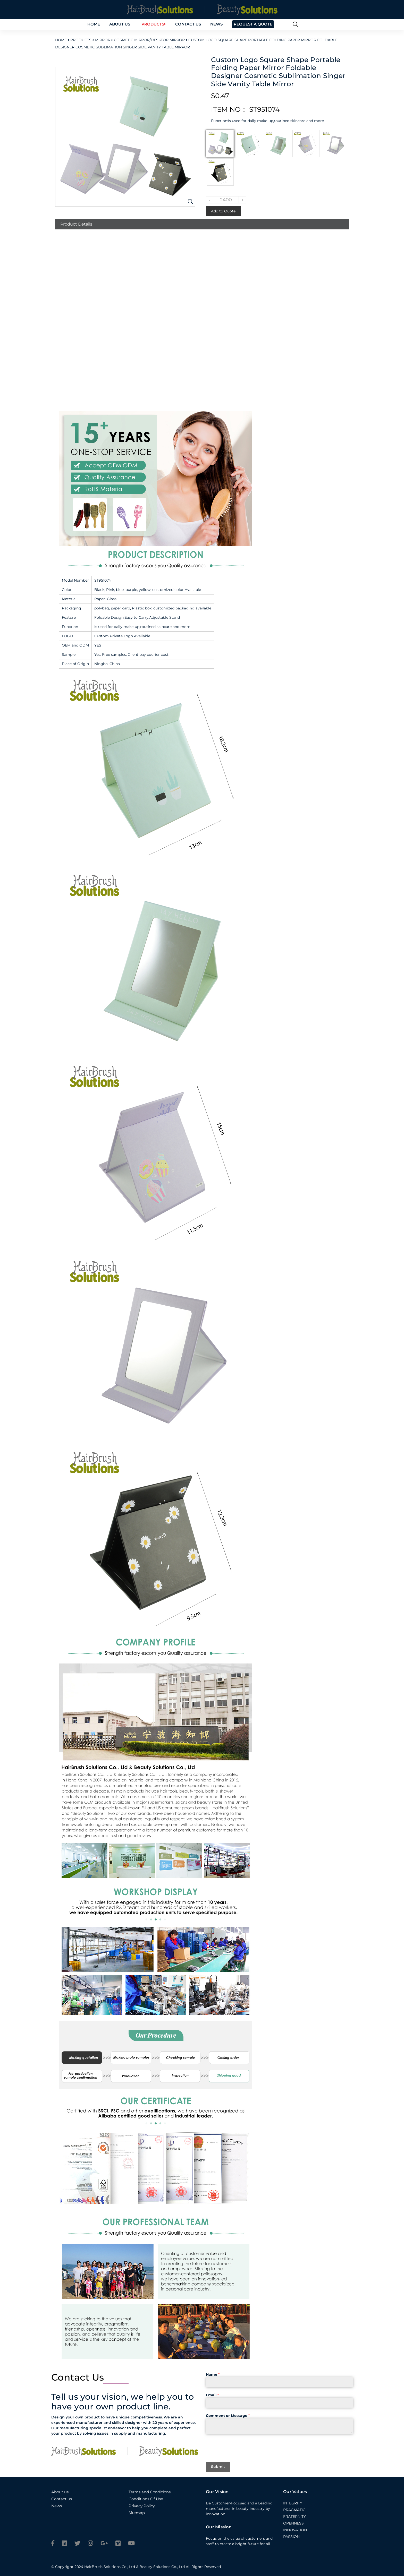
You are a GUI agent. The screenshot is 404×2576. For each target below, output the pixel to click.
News (56, 2505)
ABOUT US (119, 24)
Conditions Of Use (146, 2498)
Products (80, 40)
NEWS (216, 24)
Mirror (102, 40)
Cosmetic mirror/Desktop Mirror (149, 40)
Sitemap (137, 2512)
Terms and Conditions (150, 2491)
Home (61, 40)
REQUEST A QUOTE (253, 24)
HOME (93, 24)
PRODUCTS (152, 24)
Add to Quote (223, 211)
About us (60, 2491)
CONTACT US (188, 24)
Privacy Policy (142, 2505)
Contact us (61, 2498)
